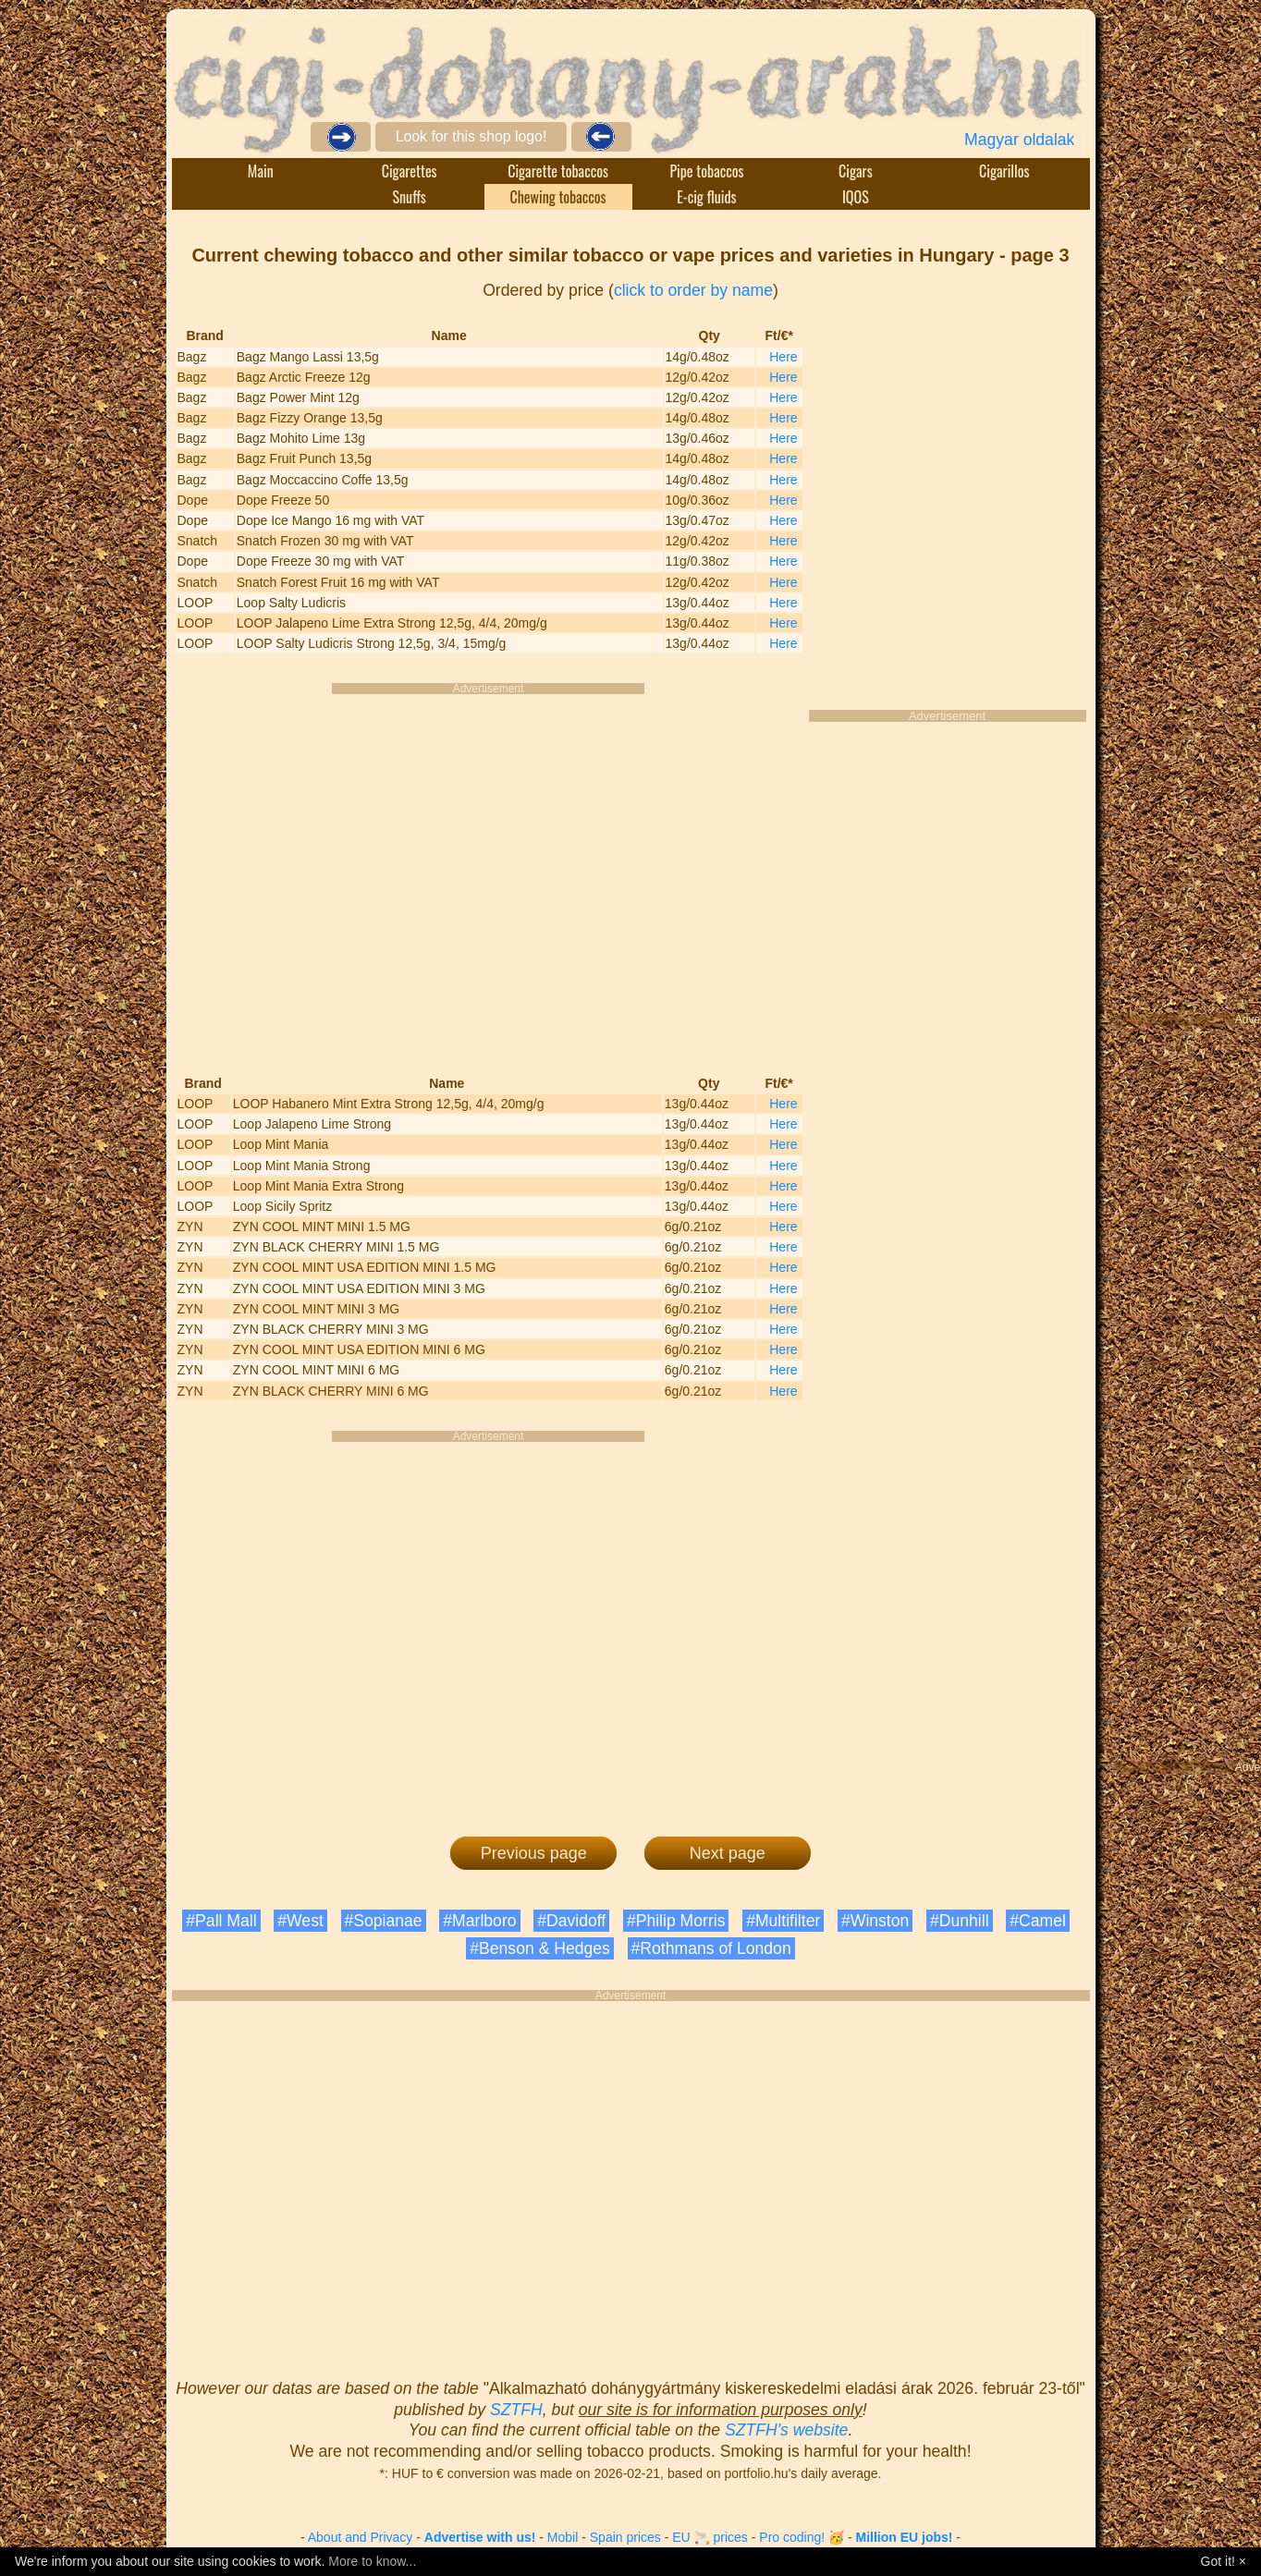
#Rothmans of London (711, 1948)
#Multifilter (783, 1920)
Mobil (562, 2537)
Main (261, 171)
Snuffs (409, 197)
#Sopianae (383, 1920)
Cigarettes (409, 171)
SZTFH (516, 2409)
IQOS (855, 197)
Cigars (856, 171)
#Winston (875, 1920)
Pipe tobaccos (706, 171)
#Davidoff (571, 1920)
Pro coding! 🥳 (801, 2537)
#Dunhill (959, 1920)
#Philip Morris (676, 1920)
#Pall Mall (221, 1920)
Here (783, 356)
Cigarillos (1004, 171)
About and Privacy (360, 2537)
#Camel (1038, 1920)
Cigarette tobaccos (558, 171)
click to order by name (693, 290)
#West (300, 1920)
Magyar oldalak (1019, 139)
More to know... (372, 2561)
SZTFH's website (786, 2430)
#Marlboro (479, 1920)
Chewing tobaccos (557, 197)
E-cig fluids (706, 197)
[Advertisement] (586, 871)
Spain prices (625, 2537)
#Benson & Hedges (540, 1948)
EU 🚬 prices (710, 2537)
